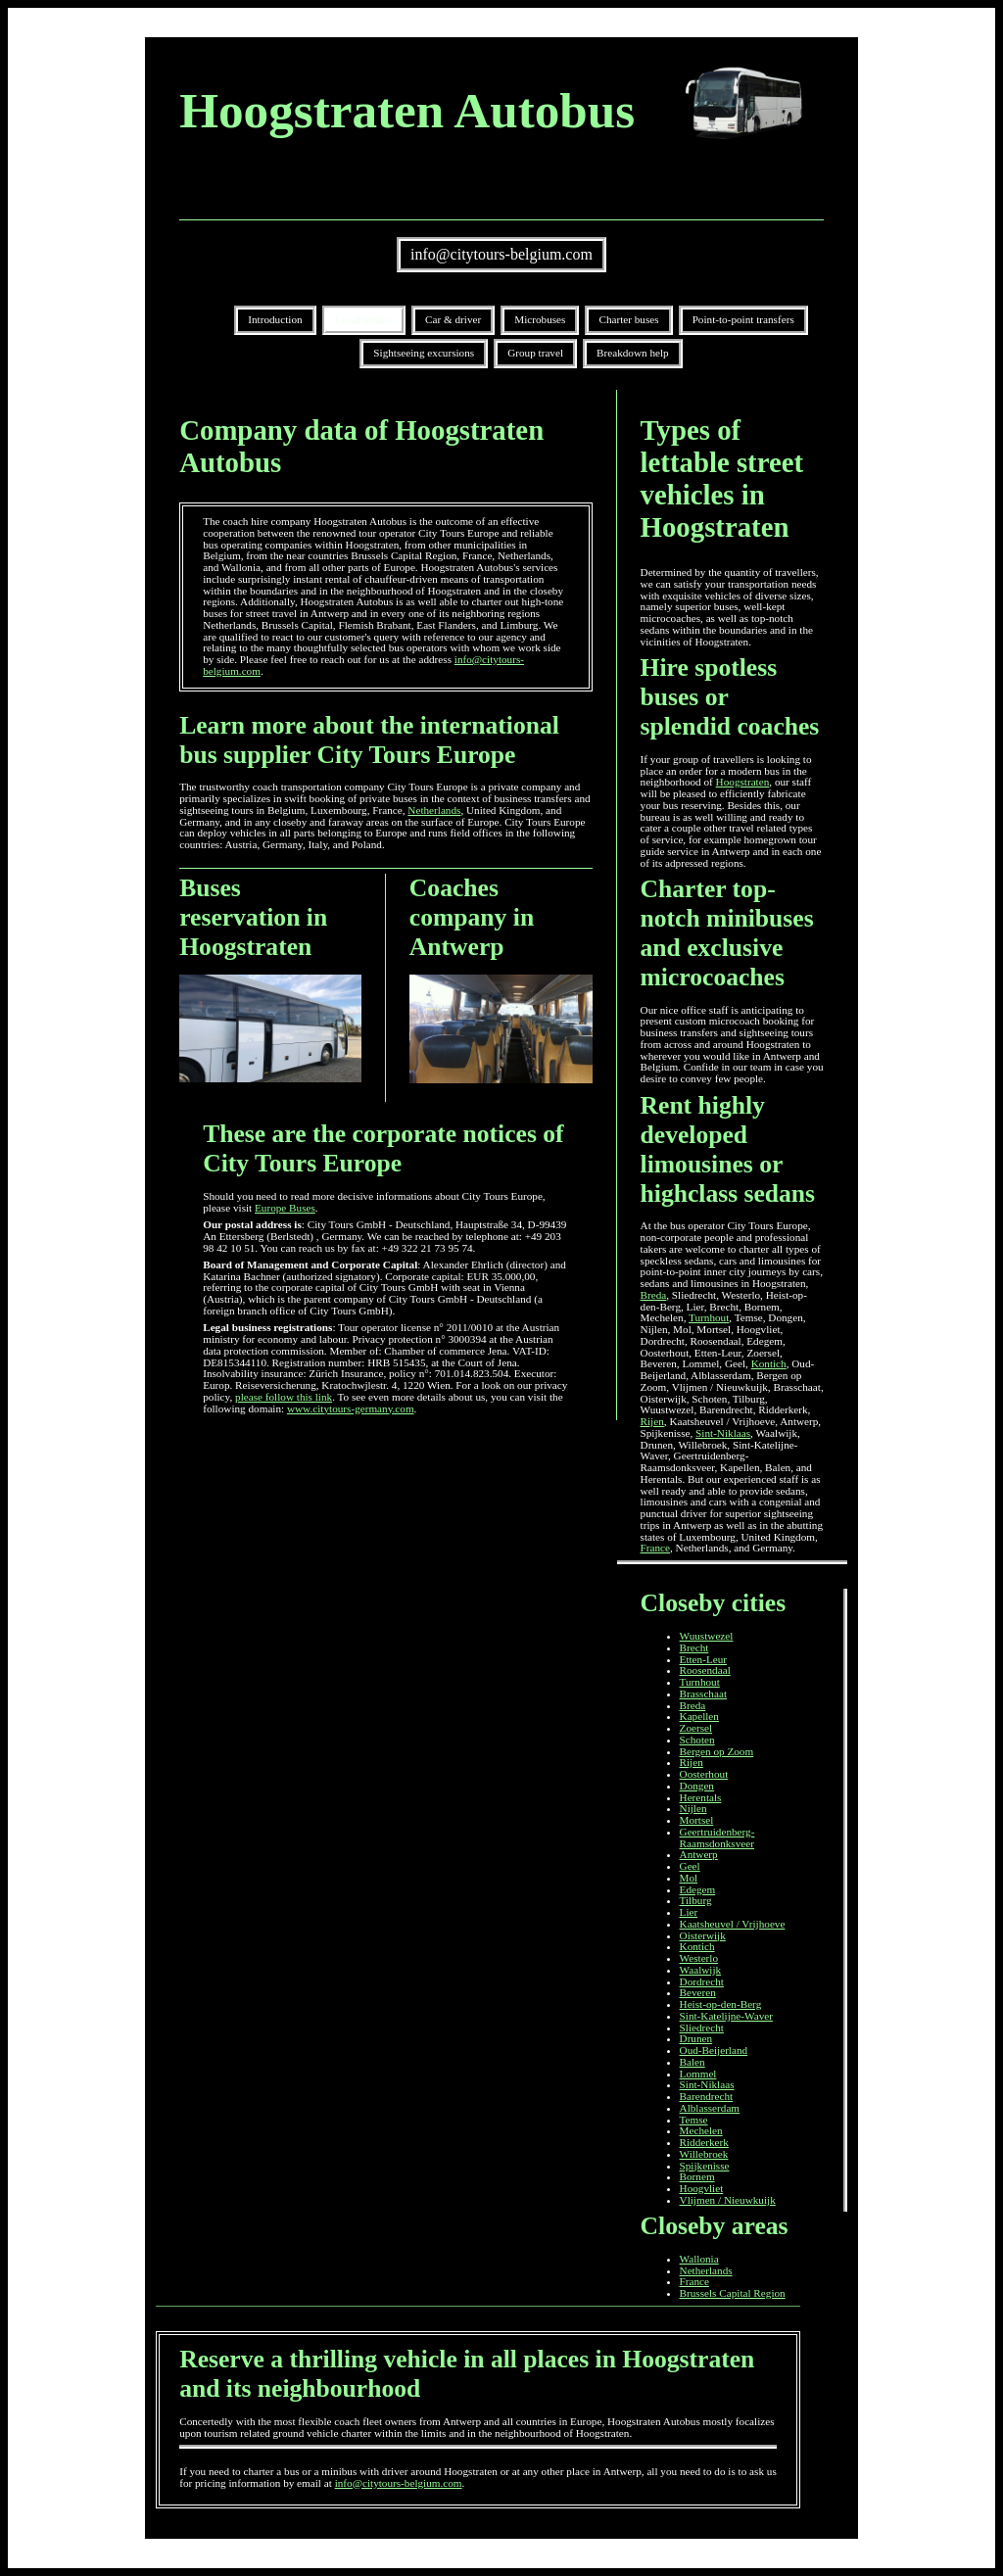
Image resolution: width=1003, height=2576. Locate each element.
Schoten (697, 1739)
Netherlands (433, 810)
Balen (692, 2062)
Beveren (698, 1992)
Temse (694, 2119)
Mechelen (701, 2130)
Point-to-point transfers (743, 319)
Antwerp (699, 1854)
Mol (689, 1878)
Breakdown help (633, 352)
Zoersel (696, 1728)
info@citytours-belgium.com (501, 254)
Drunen (696, 2038)
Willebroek (704, 2154)
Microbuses (539, 319)
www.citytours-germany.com (350, 1408)
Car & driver (453, 319)
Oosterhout (704, 1774)
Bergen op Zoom (717, 1751)
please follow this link (283, 1397)
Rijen (652, 1421)
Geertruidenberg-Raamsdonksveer (717, 1837)
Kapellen (699, 1716)
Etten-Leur (703, 1659)
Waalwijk (701, 1970)
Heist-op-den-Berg (721, 2004)
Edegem (698, 1889)
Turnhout (709, 1317)
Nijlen (693, 1808)
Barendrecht (707, 2096)
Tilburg (696, 1900)
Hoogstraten (743, 781)
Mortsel (697, 1820)
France (655, 1547)
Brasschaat (703, 1693)
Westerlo (699, 1958)
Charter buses (628, 319)
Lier (689, 1912)
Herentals (701, 1797)
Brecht (694, 1647)
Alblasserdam (710, 2108)
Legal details (364, 319)
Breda (654, 1295)
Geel (690, 1866)
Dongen (697, 1785)
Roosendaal (705, 1670)
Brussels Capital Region (733, 2293)
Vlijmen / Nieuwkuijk (728, 2200)
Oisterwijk (703, 1935)
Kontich (769, 1363)
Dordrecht (702, 1981)
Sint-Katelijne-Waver (726, 2016)
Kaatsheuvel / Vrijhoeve (733, 1924)
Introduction (275, 319)
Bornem (697, 2176)
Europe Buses (285, 1208)
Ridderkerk (704, 2142)
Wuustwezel (707, 1636)
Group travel (535, 352)
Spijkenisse (705, 2165)
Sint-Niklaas (722, 1433)
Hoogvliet (702, 2188)
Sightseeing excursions (423, 352)
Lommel (698, 2073)
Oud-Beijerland (714, 2050)
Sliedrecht (702, 2027)
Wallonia (699, 2259)
